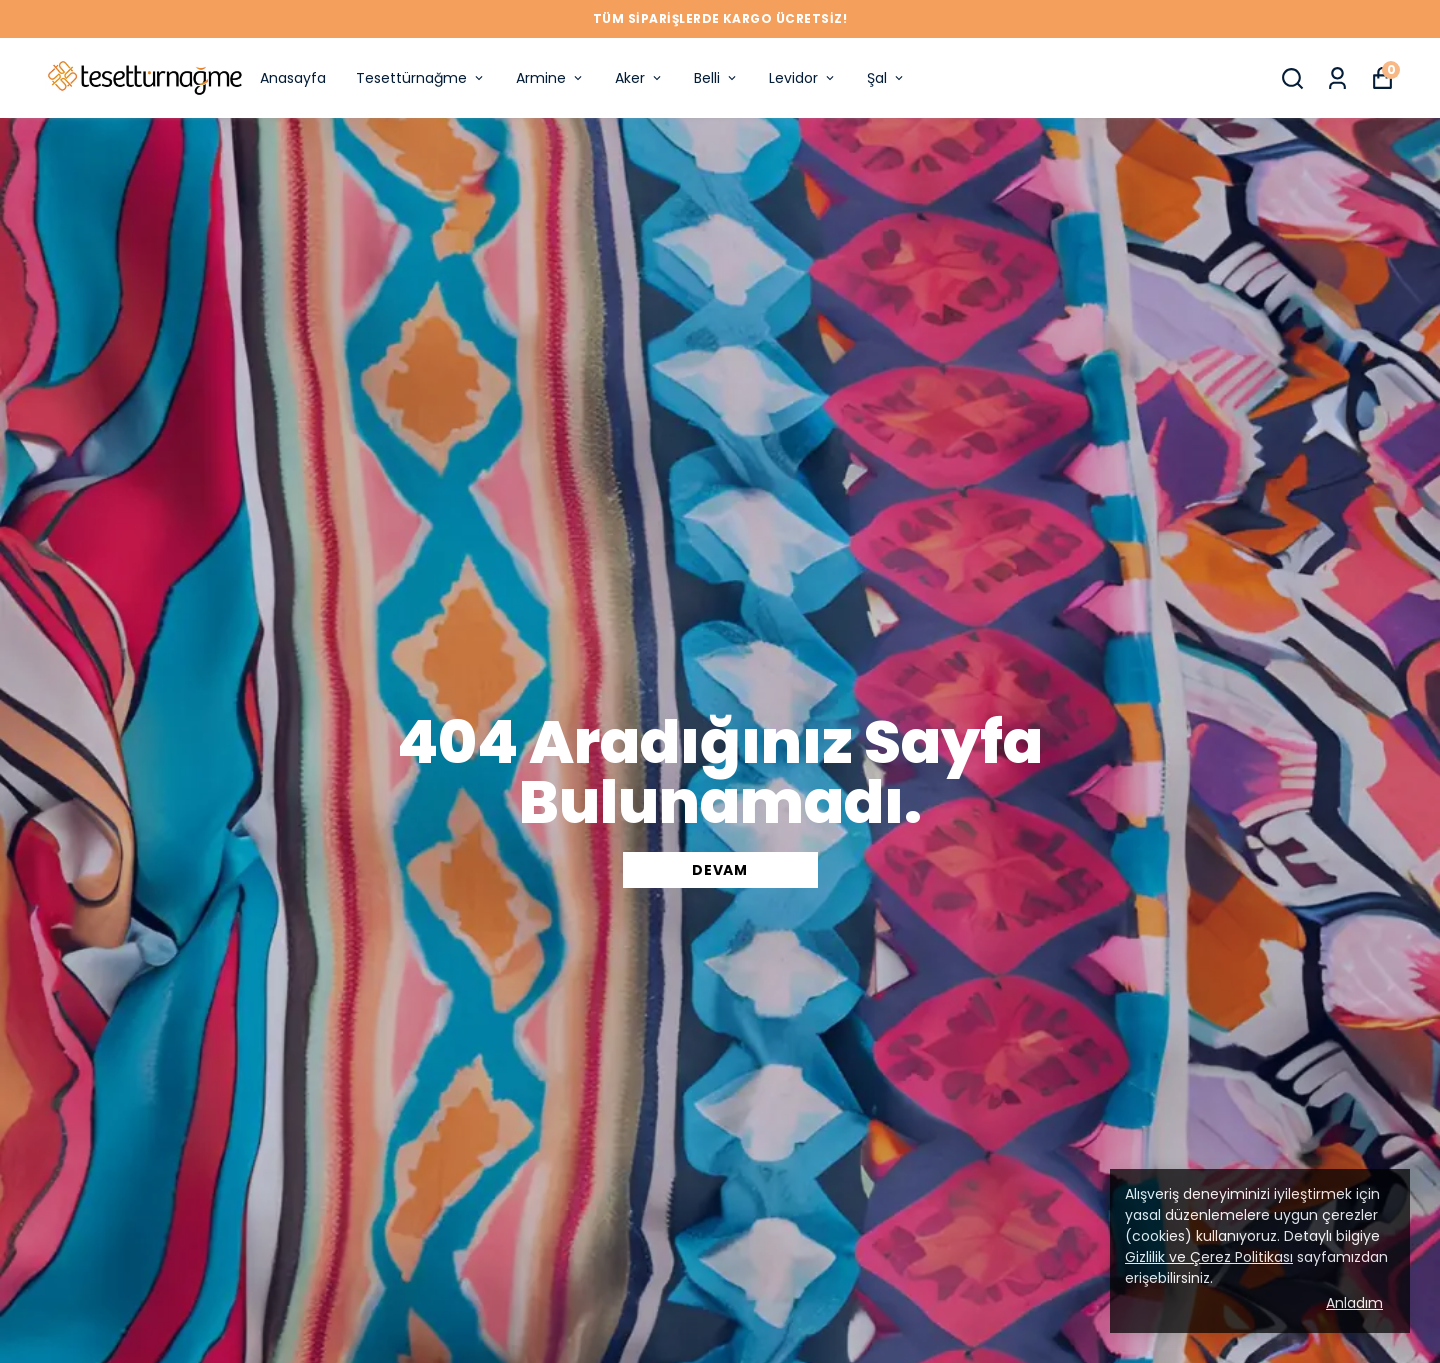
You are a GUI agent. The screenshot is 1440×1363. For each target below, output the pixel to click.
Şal (886, 78)
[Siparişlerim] (1337, 78)
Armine (550, 78)
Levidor (803, 78)
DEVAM (720, 870)
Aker (639, 78)
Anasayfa (293, 78)
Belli (716, 78)
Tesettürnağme (421, 78)
